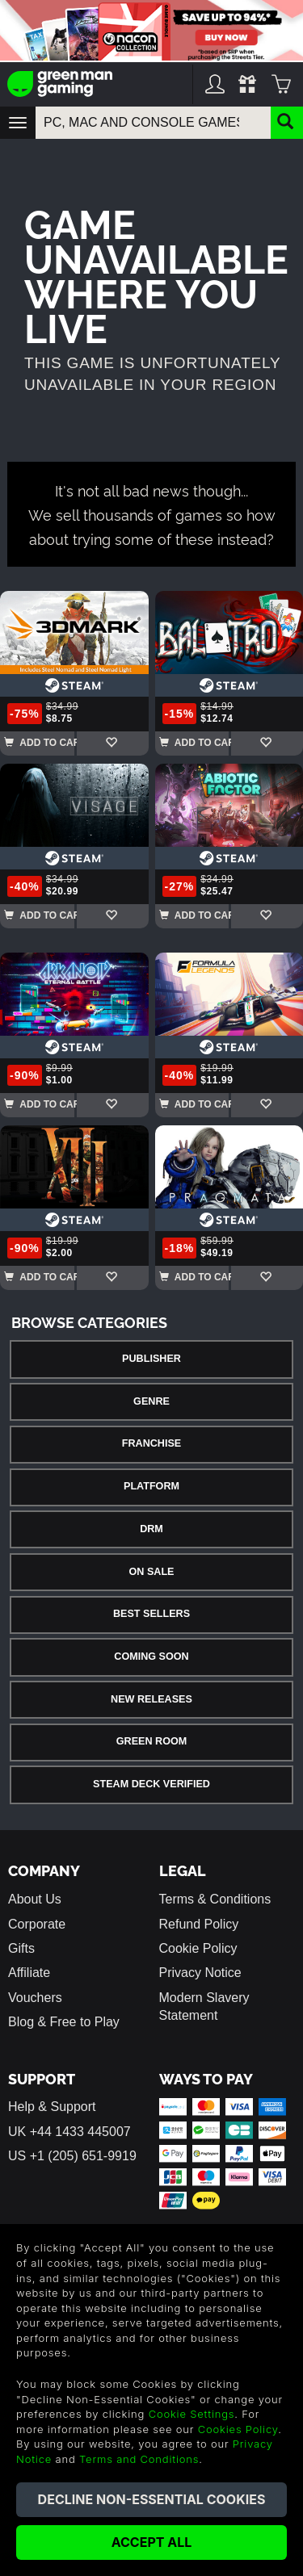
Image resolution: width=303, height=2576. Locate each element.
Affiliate (29, 1972)
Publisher (151, 1358)
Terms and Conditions (139, 2458)
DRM (151, 1529)
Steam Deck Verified (151, 1784)
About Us (34, 1899)
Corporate (36, 1924)
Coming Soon (151, 1656)
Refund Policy (199, 1924)
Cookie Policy (198, 1948)
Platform (151, 1486)
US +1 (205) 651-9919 (72, 2156)
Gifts (21, 1948)
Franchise (151, 1443)
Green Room (151, 1741)
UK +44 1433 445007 (69, 2131)
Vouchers (35, 1997)
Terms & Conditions (215, 1899)
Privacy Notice (200, 1972)
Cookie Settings (192, 2413)
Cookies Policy (238, 2429)
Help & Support (52, 2106)
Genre (151, 1401)
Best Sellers (151, 1613)
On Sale (152, 1571)
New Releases (151, 1699)
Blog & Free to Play (64, 2022)
